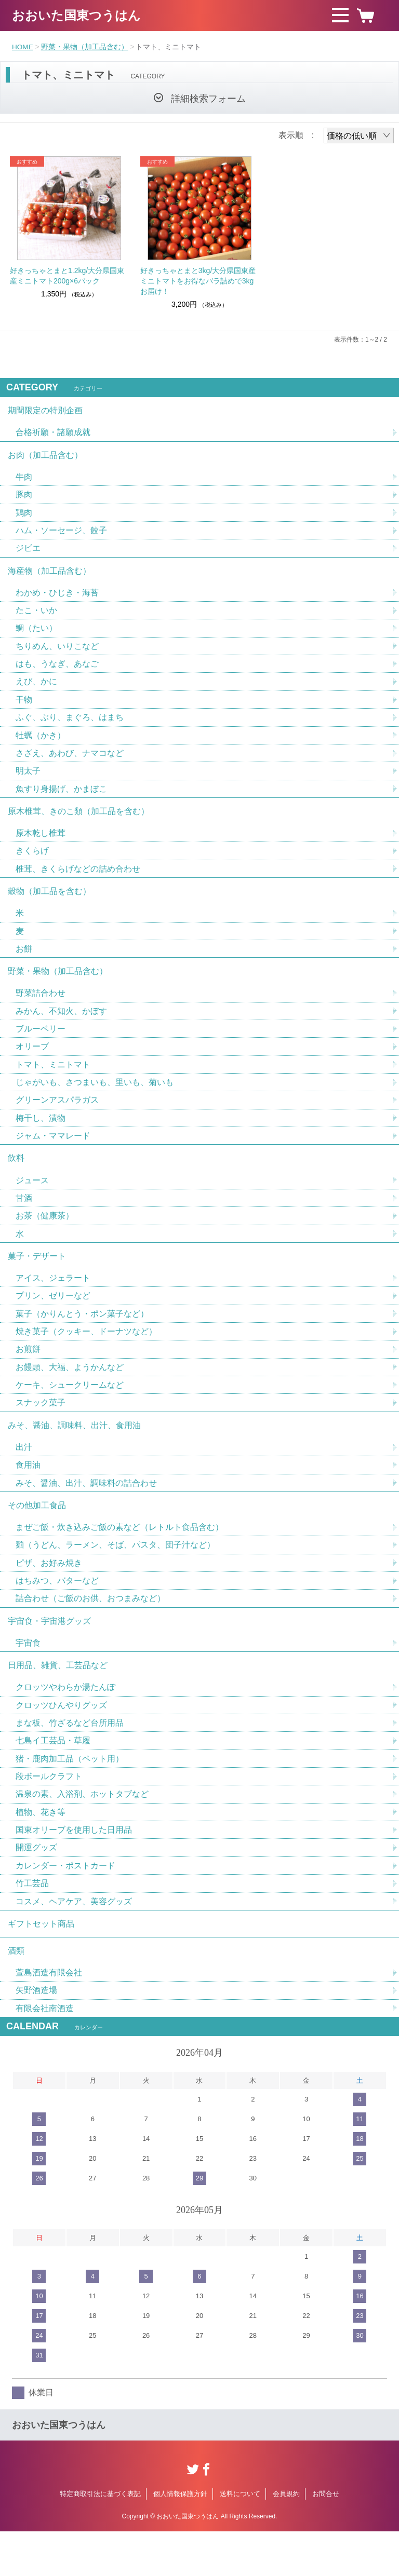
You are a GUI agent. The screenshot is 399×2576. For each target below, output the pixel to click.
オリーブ (32, 1064)
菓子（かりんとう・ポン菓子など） (82, 1338)
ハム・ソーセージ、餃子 (61, 534)
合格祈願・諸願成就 (53, 433)
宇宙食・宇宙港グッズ (49, 1654)
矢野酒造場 (36, 2034)
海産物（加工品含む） (49, 576)
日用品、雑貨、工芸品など (58, 1700)
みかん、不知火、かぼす (61, 1028)
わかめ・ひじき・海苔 (57, 598)
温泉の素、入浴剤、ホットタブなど (82, 1832)
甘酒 (24, 1219)
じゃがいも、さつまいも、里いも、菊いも (95, 1100)
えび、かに (36, 689)
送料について (240, 2538)
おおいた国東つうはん (76, 15)
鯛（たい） (36, 635)
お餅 (24, 963)
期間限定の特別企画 (45, 410)
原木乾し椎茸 (40, 844)
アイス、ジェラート (53, 1302)
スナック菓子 (40, 1429)
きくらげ (32, 863)
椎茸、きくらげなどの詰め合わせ (78, 881)
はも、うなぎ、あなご (57, 671)
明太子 (28, 780)
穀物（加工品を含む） (49, 904)
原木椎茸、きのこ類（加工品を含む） (78, 822)
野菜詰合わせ (40, 1010)
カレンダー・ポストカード (65, 1905)
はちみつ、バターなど (57, 1612)
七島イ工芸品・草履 (53, 1777)
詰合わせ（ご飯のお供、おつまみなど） (90, 1630)
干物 (24, 707)
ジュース (32, 1201)
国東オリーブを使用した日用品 (74, 1868)
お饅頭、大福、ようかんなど (70, 1393)
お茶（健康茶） (45, 1237)
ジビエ (28, 552)
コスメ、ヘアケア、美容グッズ (74, 1941)
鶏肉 (24, 516)
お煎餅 (28, 1375)
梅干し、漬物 (40, 1137)
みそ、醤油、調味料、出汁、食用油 (74, 1452)
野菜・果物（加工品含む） (85, 47)
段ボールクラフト (49, 1814)
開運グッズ (36, 1886)
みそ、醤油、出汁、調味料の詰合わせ (86, 1512)
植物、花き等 (40, 1850)
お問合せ (325, 2538)
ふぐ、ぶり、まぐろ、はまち (70, 726)
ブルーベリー (40, 1046)
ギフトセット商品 (41, 1964)
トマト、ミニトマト (53, 1082)
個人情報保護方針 (180, 2538)
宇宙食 (28, 1677)
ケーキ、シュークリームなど (70, 1411)
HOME (23, 47)
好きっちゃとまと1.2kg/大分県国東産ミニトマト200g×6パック (67, 275)
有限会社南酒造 (45, 2052)
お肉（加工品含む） (45, 457)
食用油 (28, 1493)
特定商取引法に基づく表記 (100, 2538)
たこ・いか (36, 617)
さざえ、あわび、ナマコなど (70, 762)
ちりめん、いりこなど (57, 653)
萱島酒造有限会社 (49, 2016)
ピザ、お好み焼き (49, 1594)
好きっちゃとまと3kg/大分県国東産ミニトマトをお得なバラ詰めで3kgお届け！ (198, 280)
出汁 (24, 1475)
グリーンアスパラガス (57, 1119)
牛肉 (24, 480)
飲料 (16, 1178)
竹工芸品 (32, 1923)
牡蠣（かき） (40, 744)
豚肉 (24, 498)
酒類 (16, 1993)
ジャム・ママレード (53, 1155)
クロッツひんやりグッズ (61, 1741)
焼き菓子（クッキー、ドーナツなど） (86, 1356)
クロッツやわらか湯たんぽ (65, 1723)
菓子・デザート (37, 1279)
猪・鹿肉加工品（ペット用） (70, 1796)
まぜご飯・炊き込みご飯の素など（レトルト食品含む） (119, 1558)
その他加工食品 (37, 1535)
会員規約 (286, 2538)
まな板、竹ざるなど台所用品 (70, 1759)
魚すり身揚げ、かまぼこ (61, 798)
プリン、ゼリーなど (53, 1320)
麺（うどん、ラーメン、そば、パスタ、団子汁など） (115, 1576)
